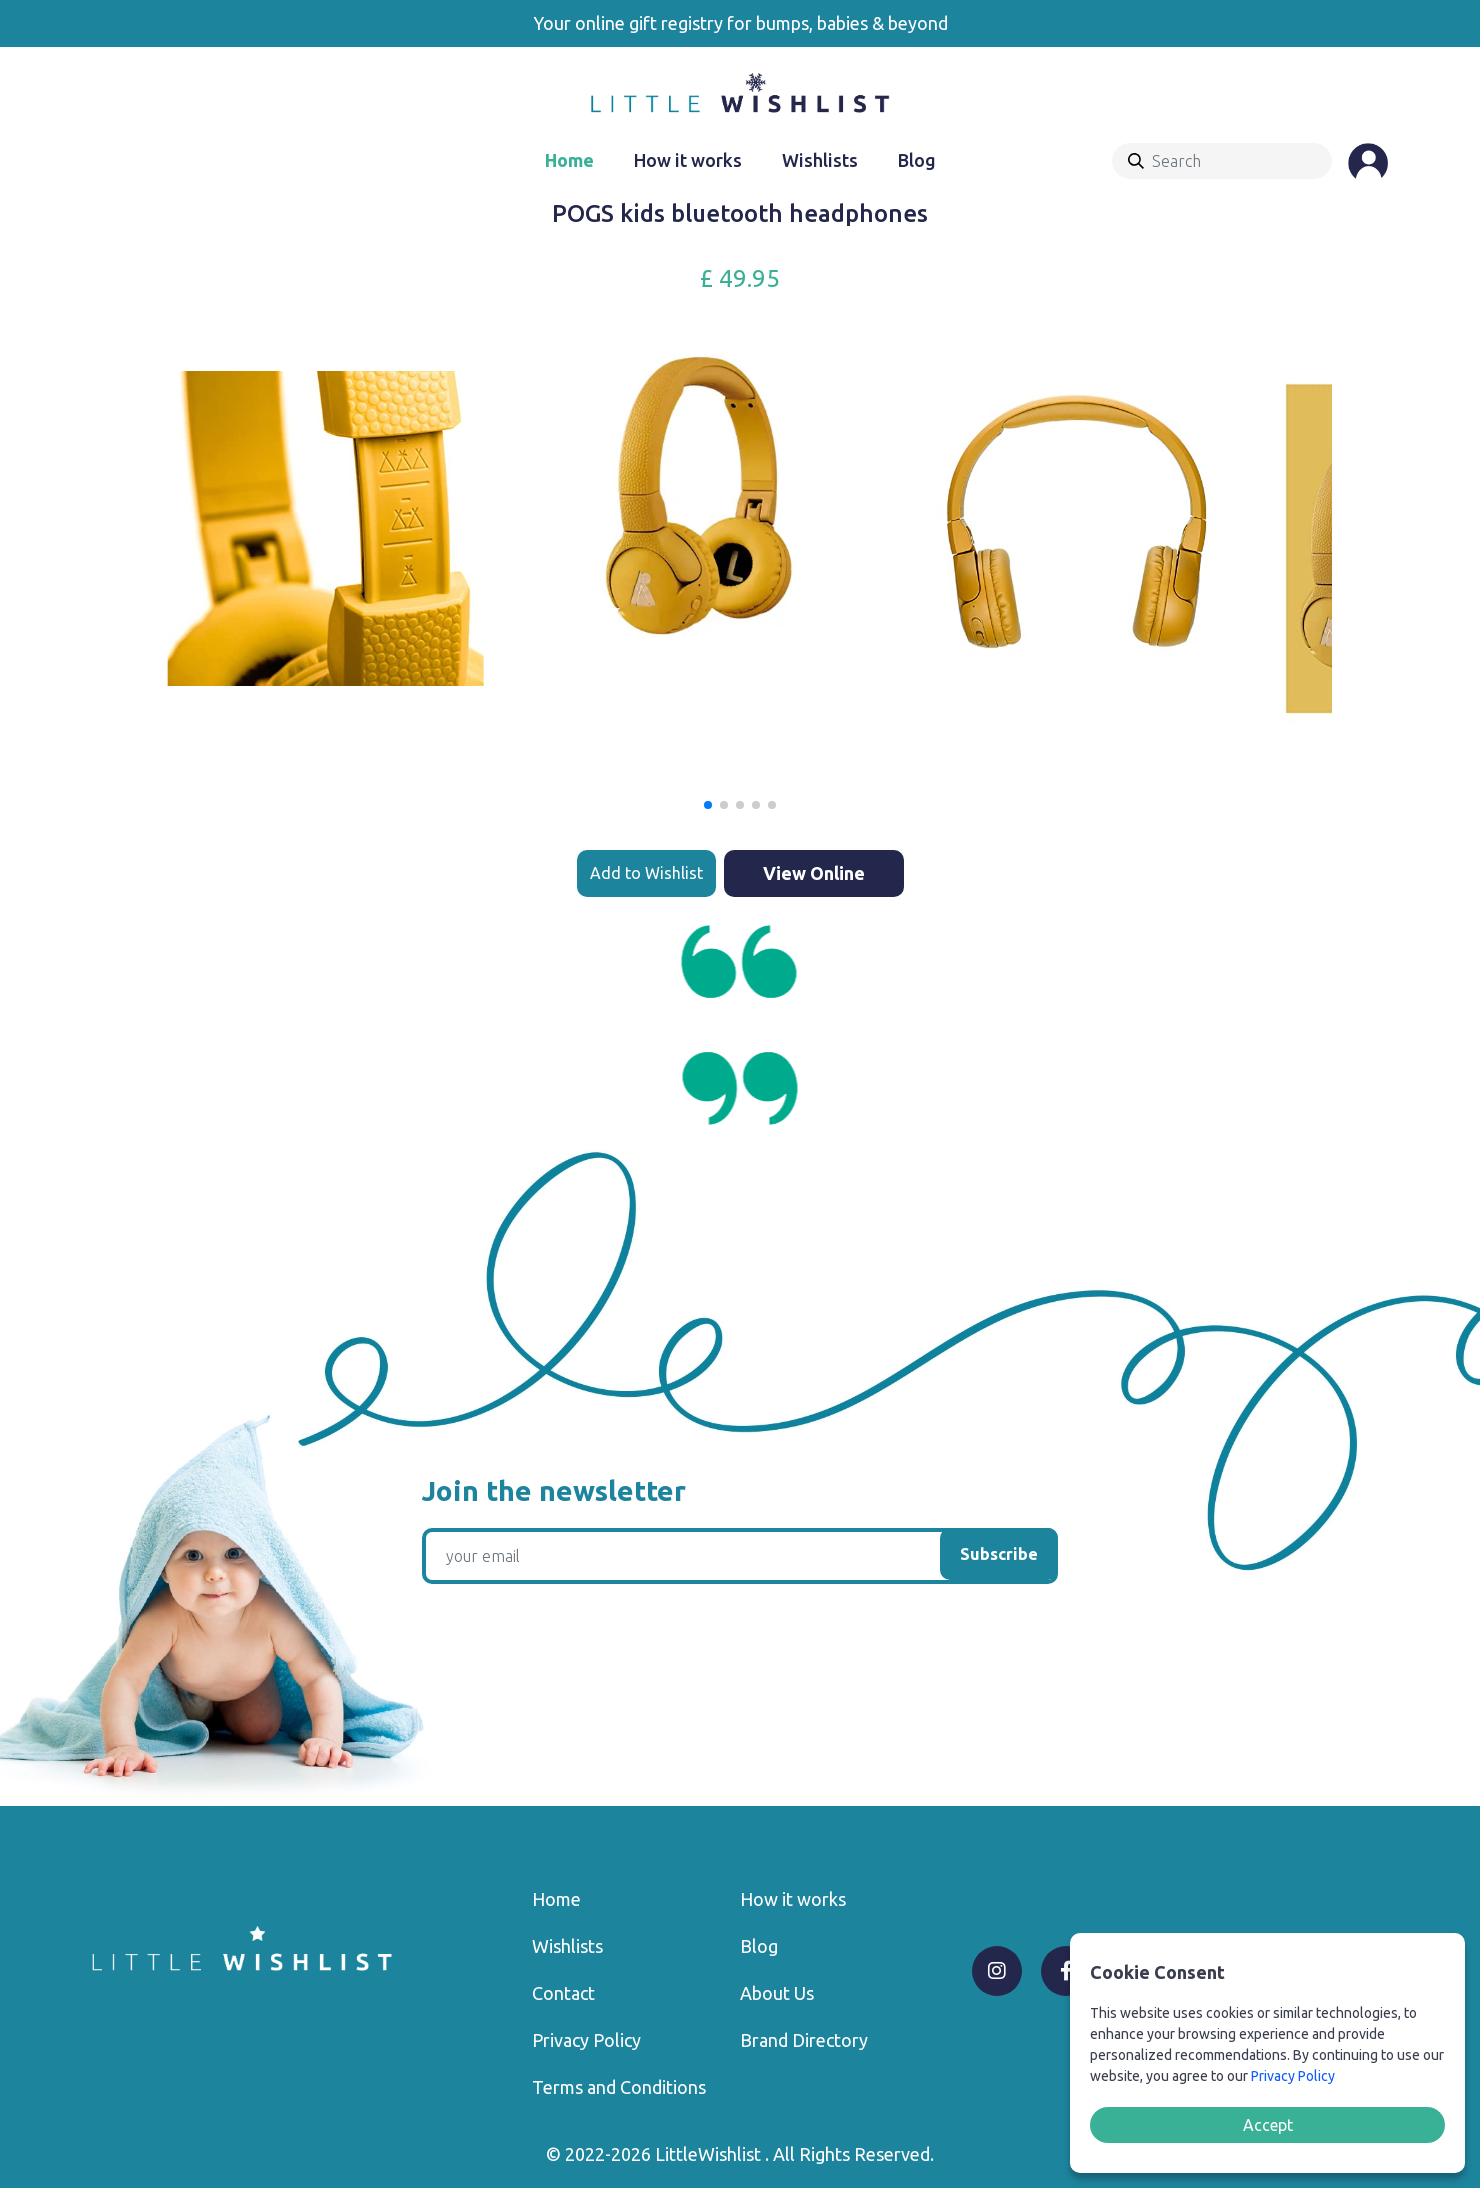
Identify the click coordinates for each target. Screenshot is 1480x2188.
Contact (563, 1993)
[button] (708, 805)
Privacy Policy (586, 2040)
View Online (814, 873)
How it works (688, 160)
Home (569, 160)
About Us (777, 1993)
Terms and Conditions (619, 2087)
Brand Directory (804, 2040)
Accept (1268, 2125)
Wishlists (820, 160)
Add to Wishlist (646, 873)
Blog (917, 160)
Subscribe (999, 1554)
